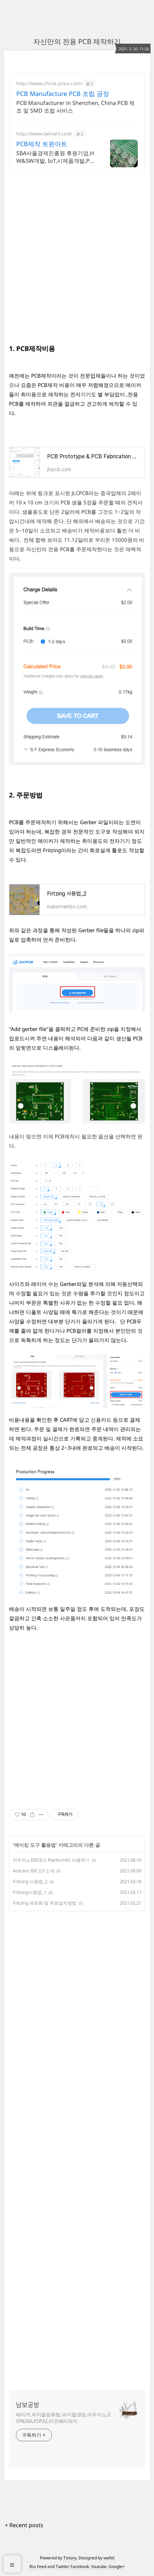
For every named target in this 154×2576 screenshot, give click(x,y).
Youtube (99, 2566)
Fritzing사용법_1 (29, 1892)
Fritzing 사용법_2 (30, 1881)
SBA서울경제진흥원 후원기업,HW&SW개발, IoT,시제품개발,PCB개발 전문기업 (55, 157)
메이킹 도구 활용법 (35, 1845)
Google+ (117, 2566)
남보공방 (27, 2405)
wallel (109, 2558)
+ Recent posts (24, 2525)
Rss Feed (37, 2566)
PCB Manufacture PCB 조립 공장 (62, 93)
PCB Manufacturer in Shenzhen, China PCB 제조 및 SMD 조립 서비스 (75, 106)
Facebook (80, 2566)
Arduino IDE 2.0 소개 (33, 1871)
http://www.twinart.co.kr (44, 133)
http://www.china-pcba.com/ (49, 83)
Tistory (69, 2558)
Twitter (62, 2566)
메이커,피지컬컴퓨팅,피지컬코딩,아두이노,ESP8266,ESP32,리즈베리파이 (63, 2417)
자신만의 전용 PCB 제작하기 (77, 41)
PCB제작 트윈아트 (41, 144)
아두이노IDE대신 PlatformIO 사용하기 (51, 1860)
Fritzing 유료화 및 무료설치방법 (44, 1903)
